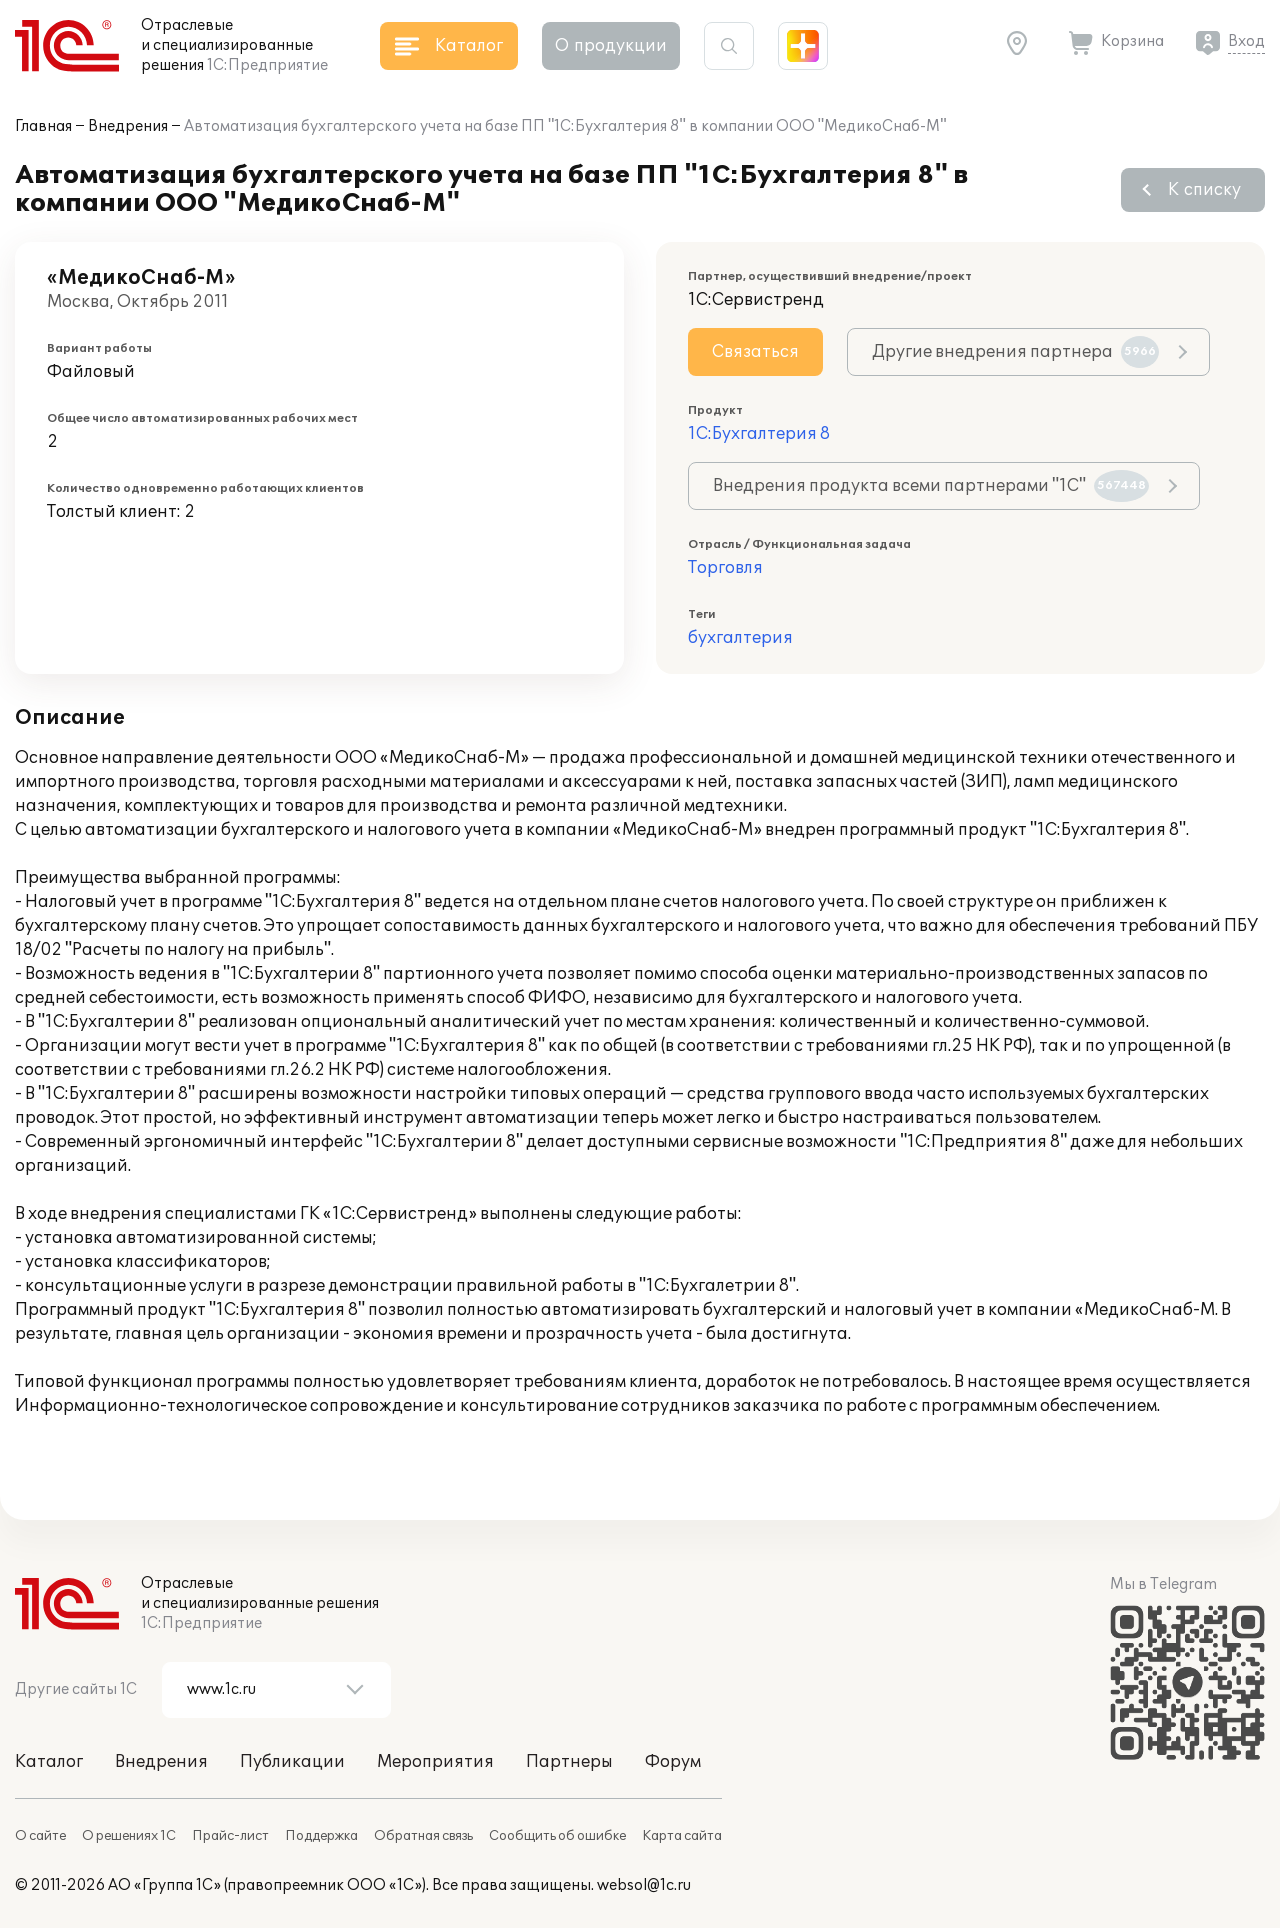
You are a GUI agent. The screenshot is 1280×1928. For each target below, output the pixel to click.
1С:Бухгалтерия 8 (759, 434)
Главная (43, 126)
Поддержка (321, 1836)
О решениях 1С (129, 1836)
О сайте (40, 1836)
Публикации (292, 1762)
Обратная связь (423, 1836)
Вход (1246, 41)
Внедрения (128, 126)
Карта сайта (682, 1836)
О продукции (611, 46)
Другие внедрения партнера (1015, 352)
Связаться (755, 352)
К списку (1204, 190)
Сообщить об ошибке (557, 1836)
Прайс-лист (230, 1836)
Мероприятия (435, 1762)
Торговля (725, 568)
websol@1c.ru (644, 1885)
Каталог (49, 1762)
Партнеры (569, 1762)
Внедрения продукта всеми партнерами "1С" (931, 486)
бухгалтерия (740, 638)
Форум (673, 1762)
